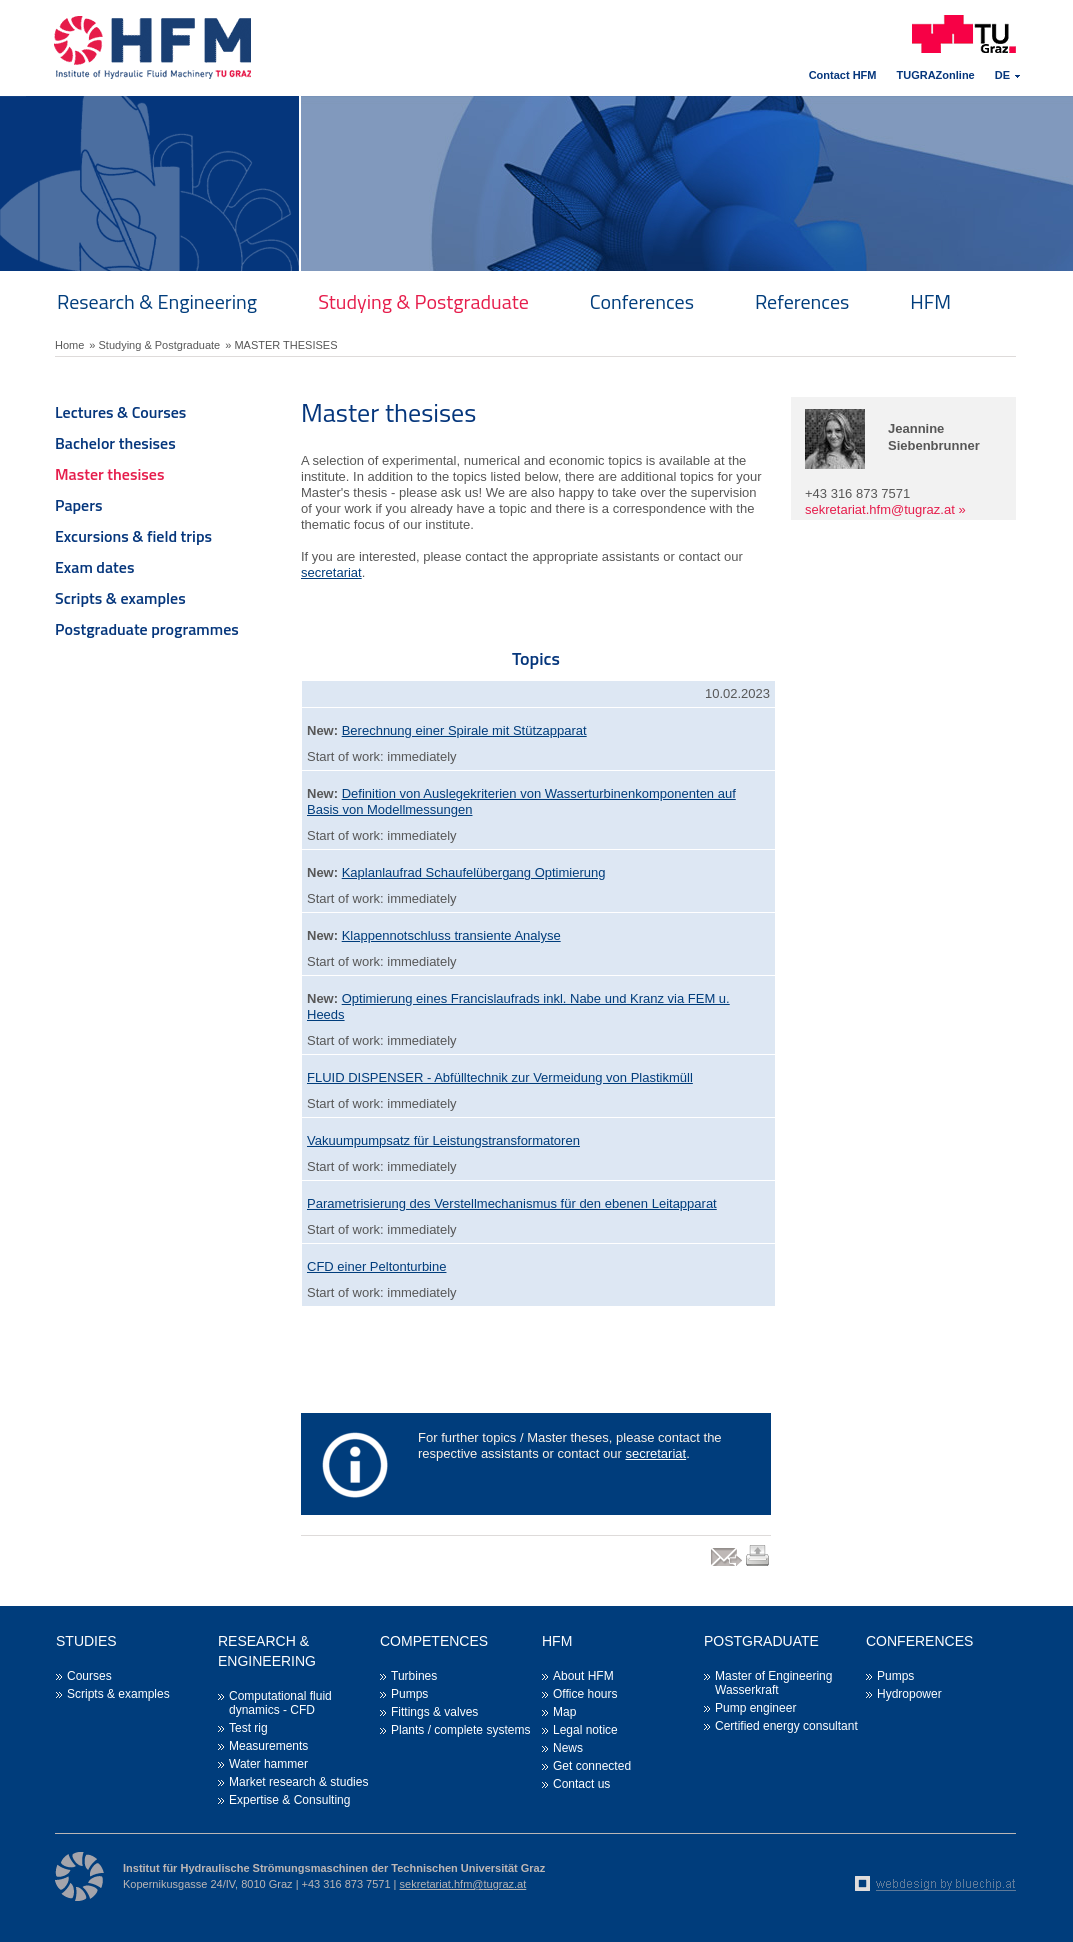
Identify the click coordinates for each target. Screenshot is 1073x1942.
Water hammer (268, 1764)
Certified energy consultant (786, 1726)
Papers (79, 505)
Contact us (581, 1784)
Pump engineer (755, 1708)
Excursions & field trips (133, 536)
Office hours (585, 1694)
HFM (930, 301)
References (802, 301)
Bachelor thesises (115, 443)
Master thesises (109, 474)
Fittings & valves (434, 1712)
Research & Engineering (157, 301)
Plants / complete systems (460, 1730)
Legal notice (585, 1730)
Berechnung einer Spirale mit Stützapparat (464, 730)
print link (758, 1565)
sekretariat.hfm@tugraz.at (880, 509)
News (568, 1748)
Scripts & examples (120, 598)
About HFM (583, 1676)
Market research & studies (298, 1782)
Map (564, 1712)
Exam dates (94, 567)
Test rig (248, 1728)
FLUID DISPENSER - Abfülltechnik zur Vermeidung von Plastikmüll (500, 1077)
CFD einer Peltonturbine (376, 1266)
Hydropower (909, 1694)
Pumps (409, 1694)
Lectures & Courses (120, 412)
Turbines (414, 1676)
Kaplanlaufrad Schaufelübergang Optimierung (474, 872)
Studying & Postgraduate (423, 301)
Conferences (642, 301)
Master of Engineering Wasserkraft (773, 1683)
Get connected (592, 1766)
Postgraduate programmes (147, 629)
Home (69, 345)
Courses (89, 1676)
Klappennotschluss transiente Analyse (451, 935)
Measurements (268, 1746)
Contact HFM (843, 75)
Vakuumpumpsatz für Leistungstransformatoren (443, 1140)
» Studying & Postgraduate (154, 345)
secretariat (331, 572)
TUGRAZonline (936, 75)
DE (1002, 75)
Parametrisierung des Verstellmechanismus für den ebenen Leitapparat (512, 1203)
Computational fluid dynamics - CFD (280, 1703)
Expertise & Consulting (289, 1800)
